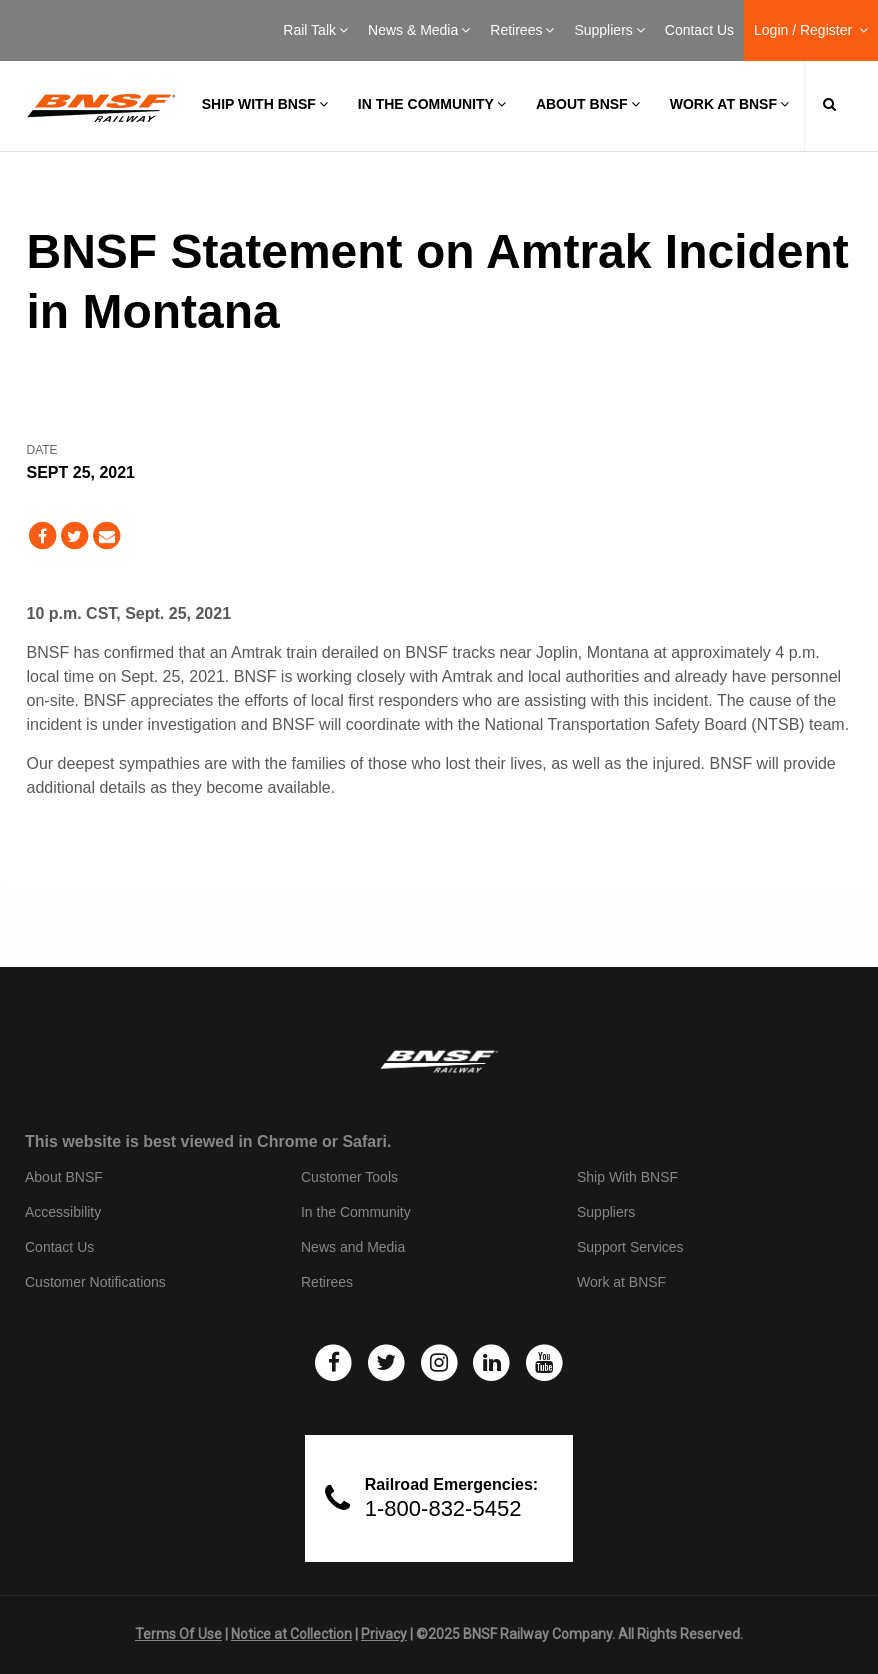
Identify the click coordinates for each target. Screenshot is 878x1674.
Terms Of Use (178, 1634)
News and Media (353, 1247)
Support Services (630, 1247)
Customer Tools (349, 1177)
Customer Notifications (95, 1282)
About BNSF (588, 104)
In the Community (432, 104)
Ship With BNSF (627, 1177)
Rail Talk (315, 30)
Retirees (522, 30)
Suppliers (609, 30)
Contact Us (699, 30)
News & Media (419, 30)
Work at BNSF (729, 104)
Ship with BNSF (265, 104)
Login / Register (811, 30)
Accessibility (63, 1212)
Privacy (384, 1634)
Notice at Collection (291, 1634)
